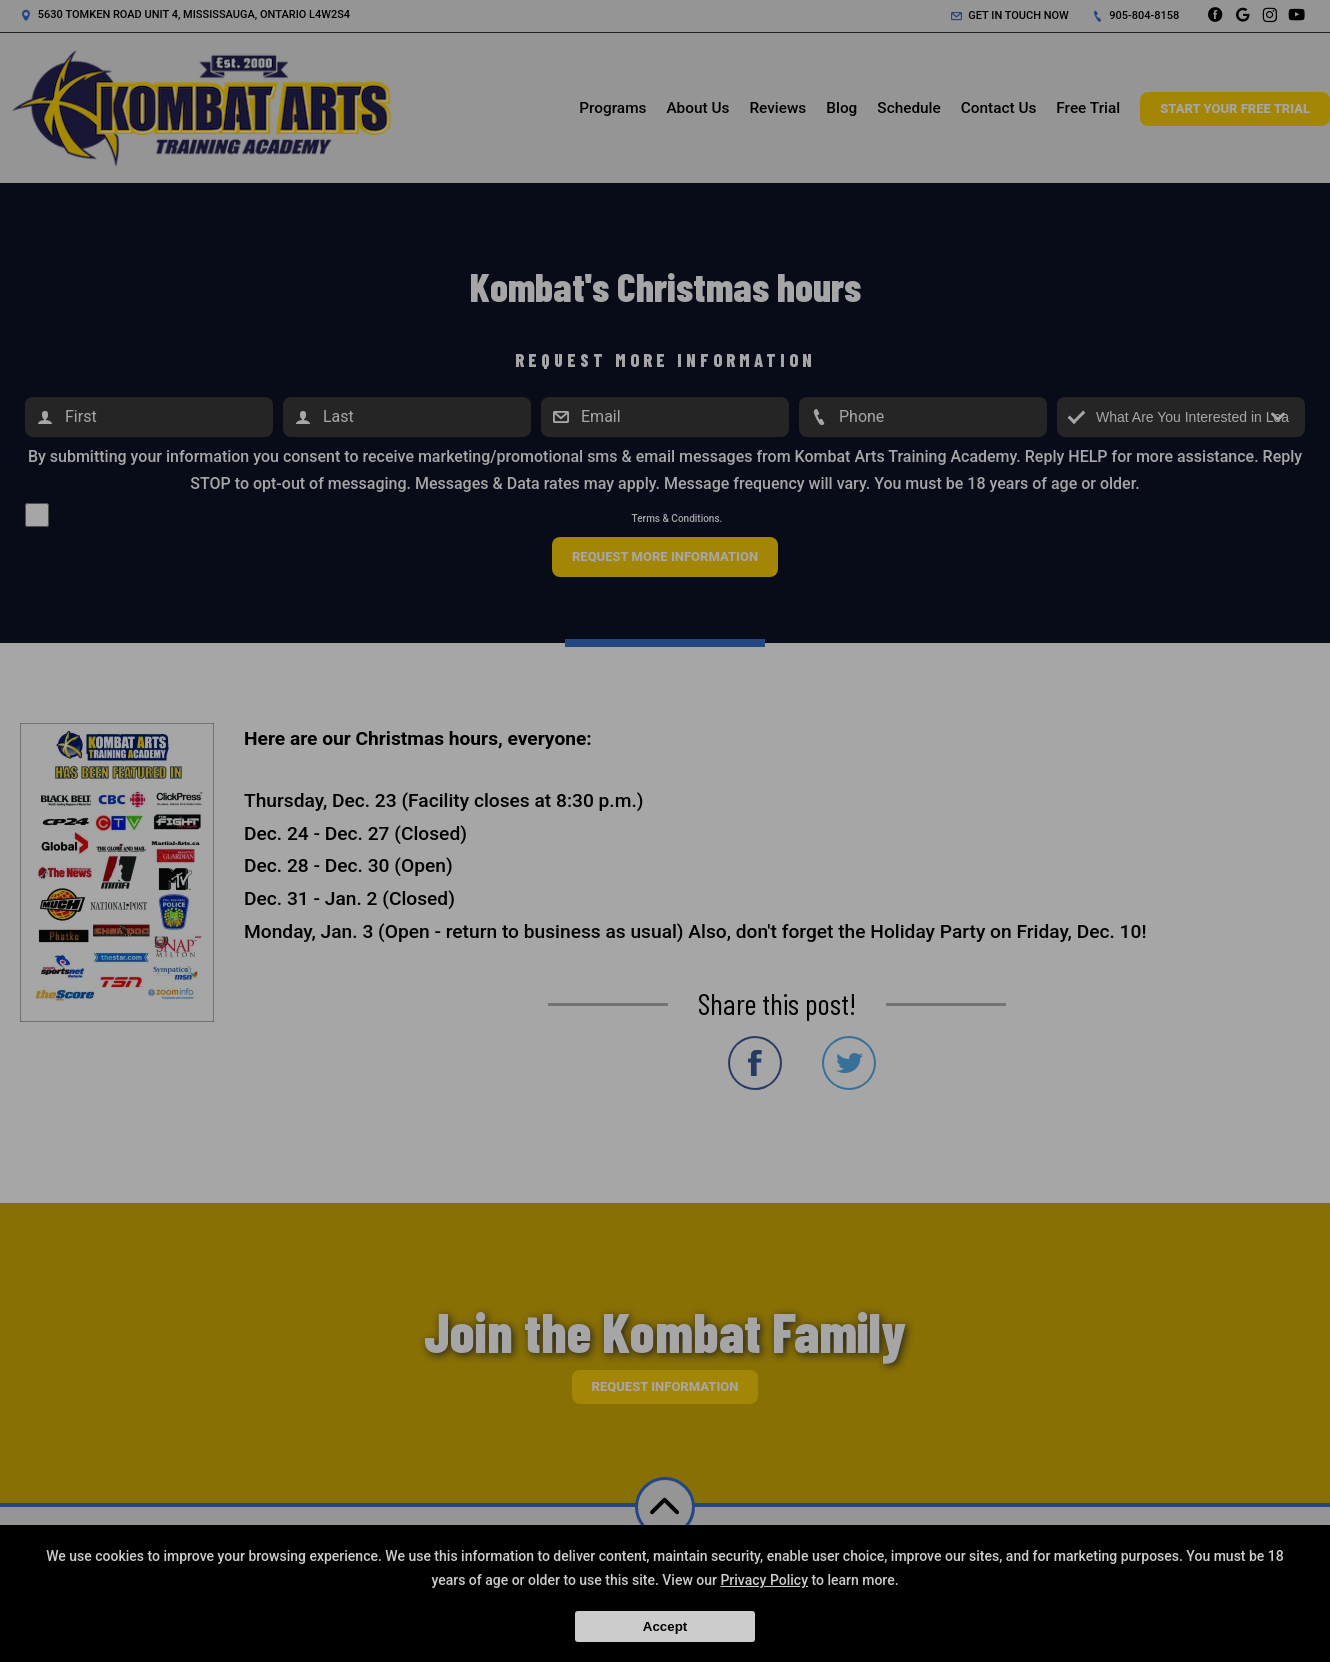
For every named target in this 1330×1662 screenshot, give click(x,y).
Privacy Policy (764, 1580)
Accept (665, 1626)
